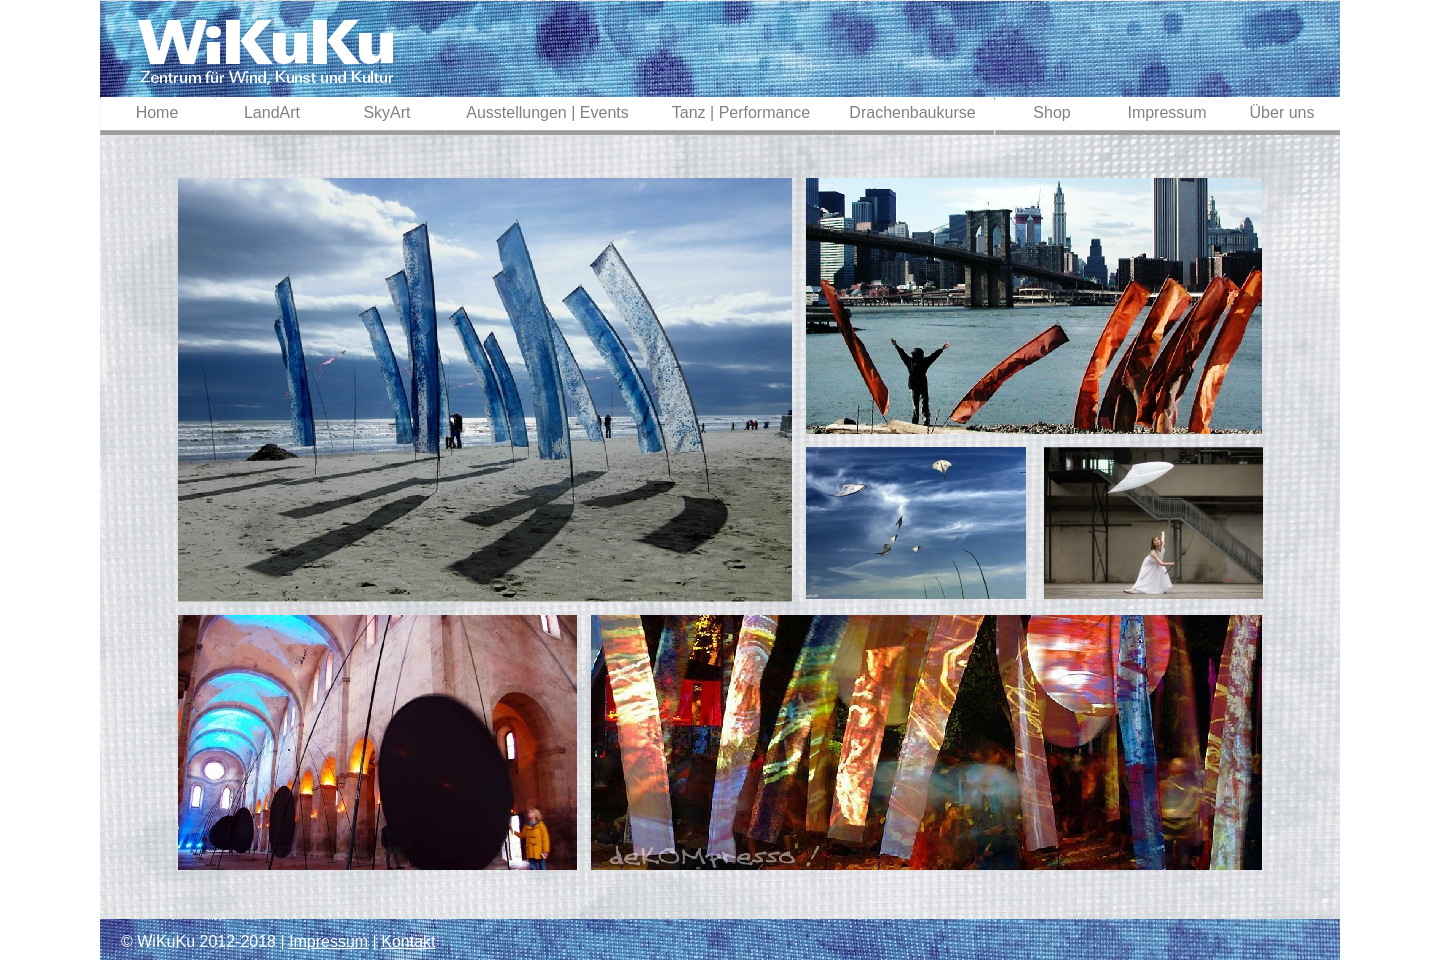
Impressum (328, 941)
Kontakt (408, 941)
